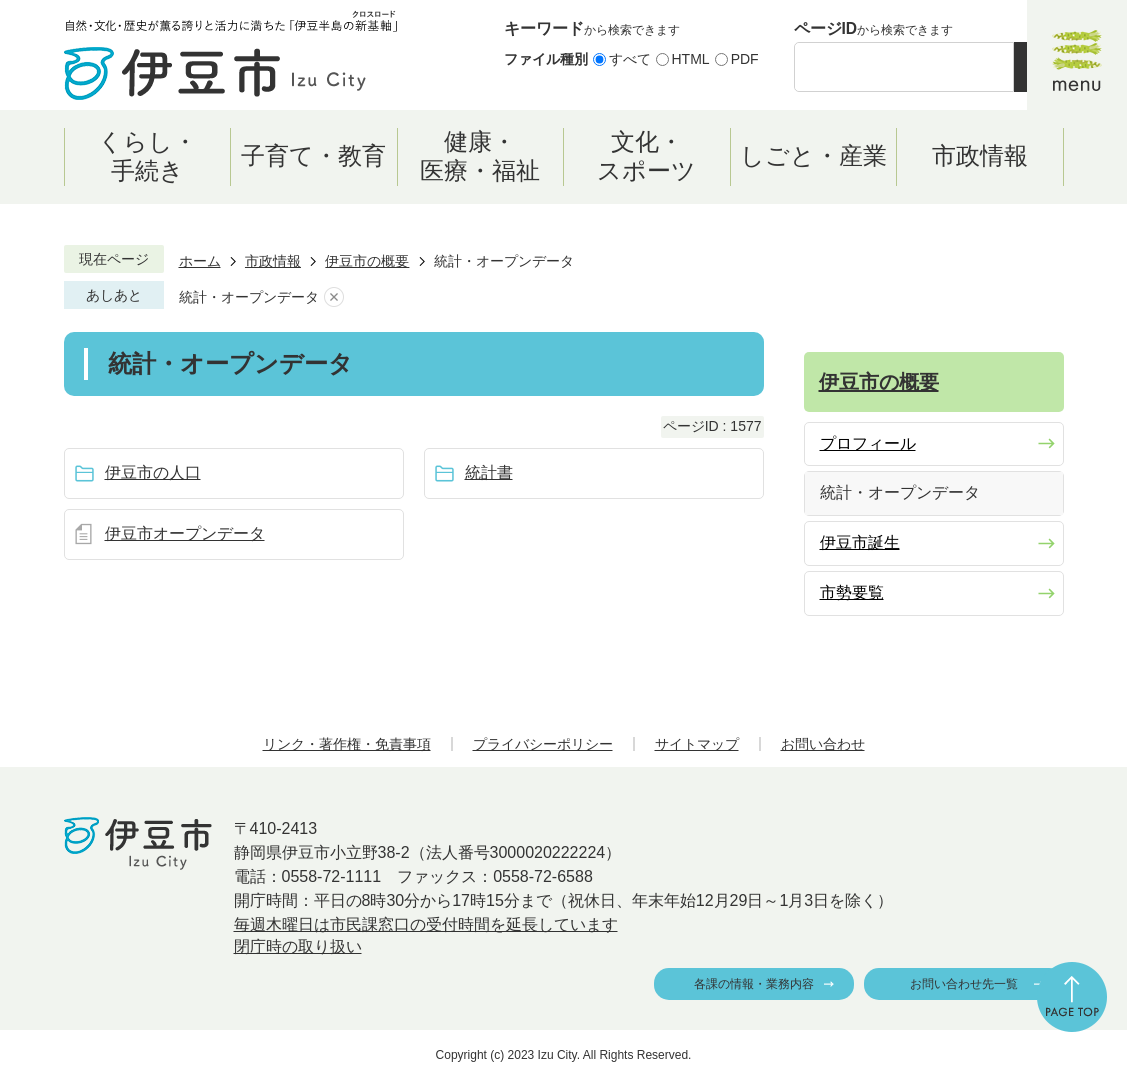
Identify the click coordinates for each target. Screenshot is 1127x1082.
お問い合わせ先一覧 (964, 984)
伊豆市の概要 (367, 261)
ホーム (200, 261)
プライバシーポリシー (543, 744)
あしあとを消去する (334, 297)
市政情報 (273, 261)
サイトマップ (697, 744)
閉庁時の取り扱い (298, 946)
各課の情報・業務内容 (754, 984)
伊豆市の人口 (153, 472)
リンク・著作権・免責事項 (347, 744)
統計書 (489, 472)
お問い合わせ (823, 744)
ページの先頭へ (1072, 997)
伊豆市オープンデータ (185, 533)
